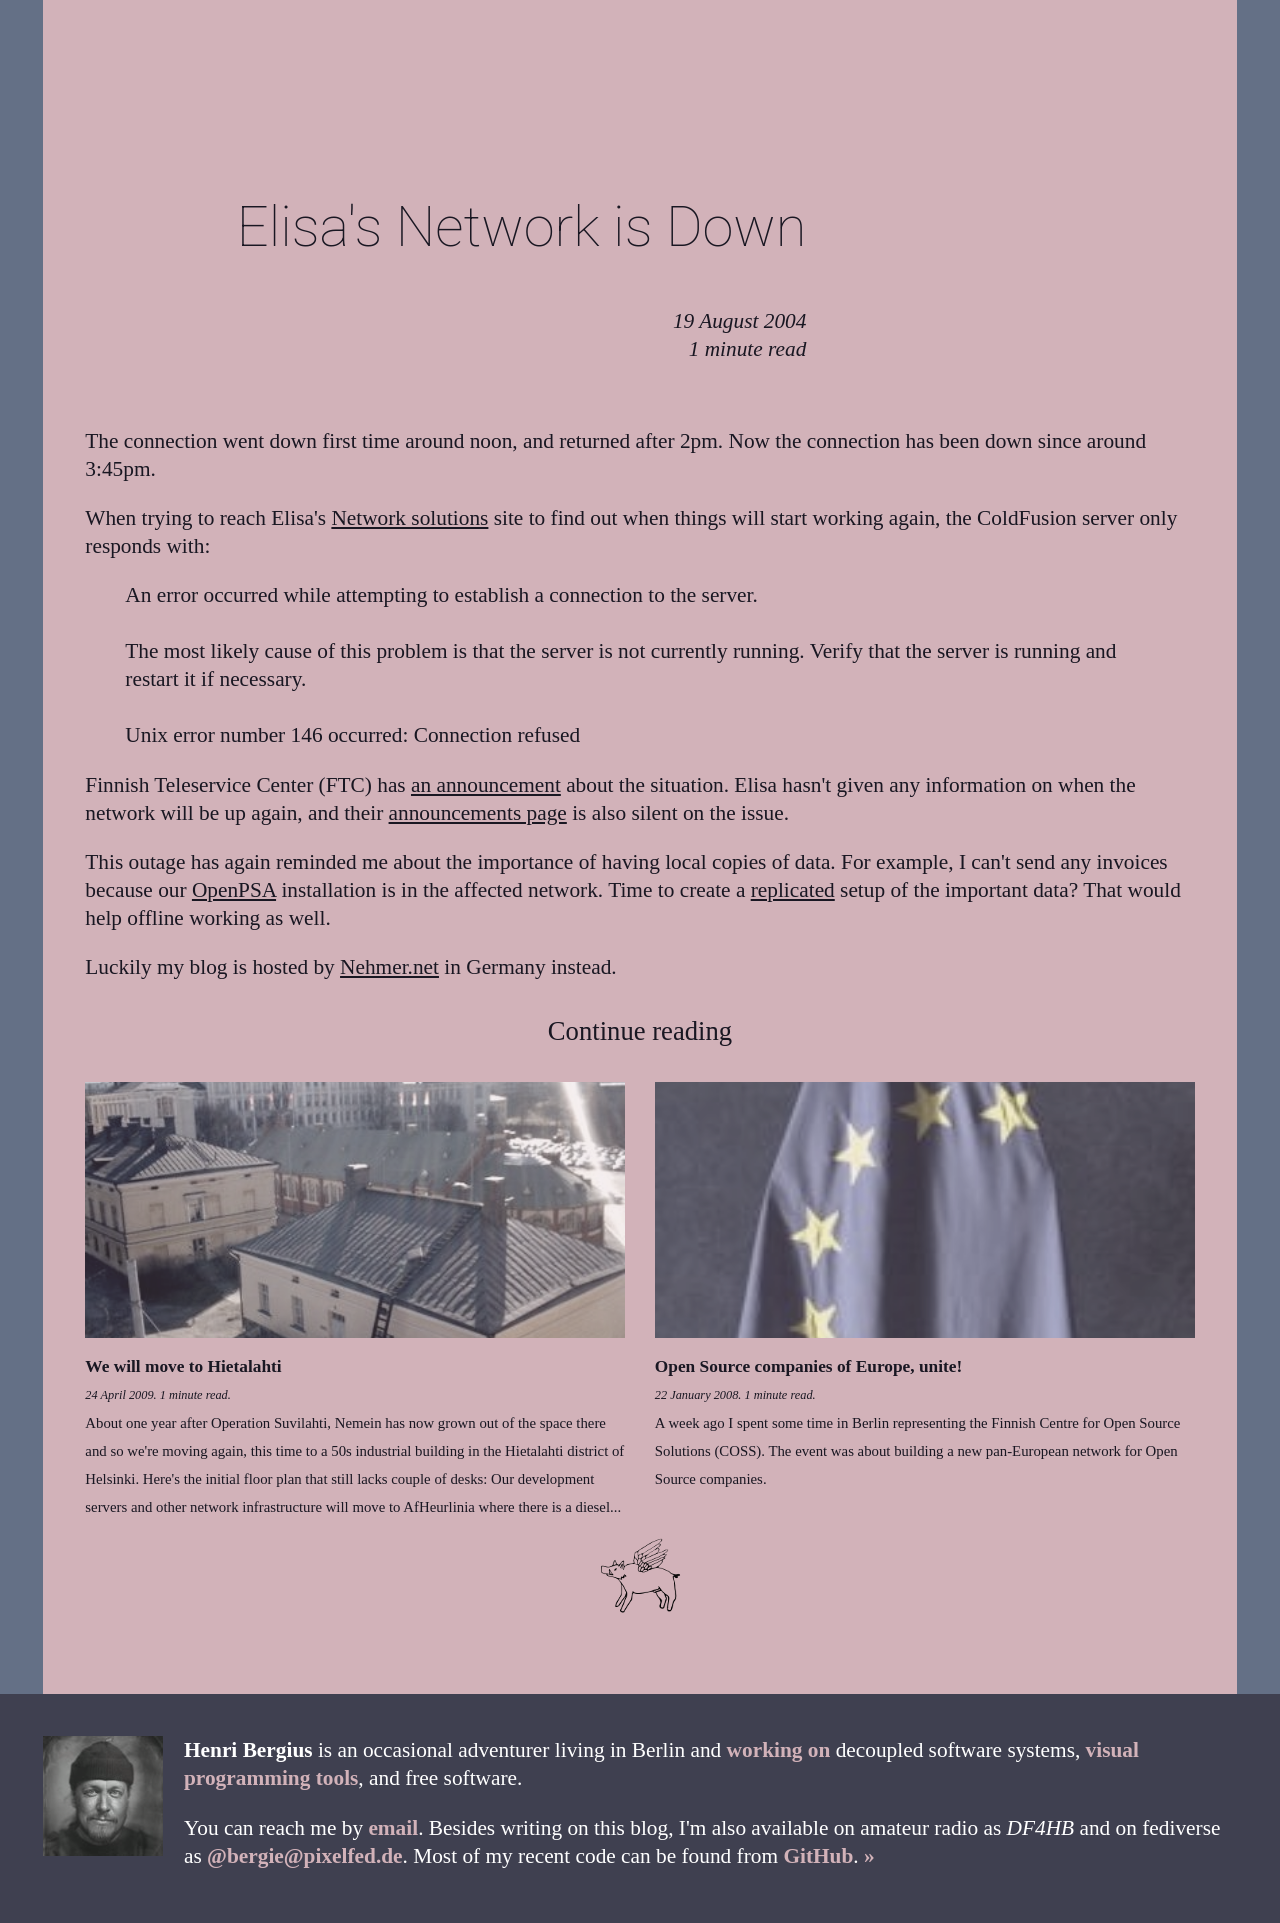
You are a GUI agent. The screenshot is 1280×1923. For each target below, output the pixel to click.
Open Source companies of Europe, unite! (808, 1366)
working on (779, 1750)
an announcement (486, 785)
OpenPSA (234, 890)
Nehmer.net (389, 967)
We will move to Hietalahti (183, 1366)
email (393, 1828)
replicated (793, 890)
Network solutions (409, 518)
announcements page (478, 813)
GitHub (818, 1856)
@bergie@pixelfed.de (304, 1856)
